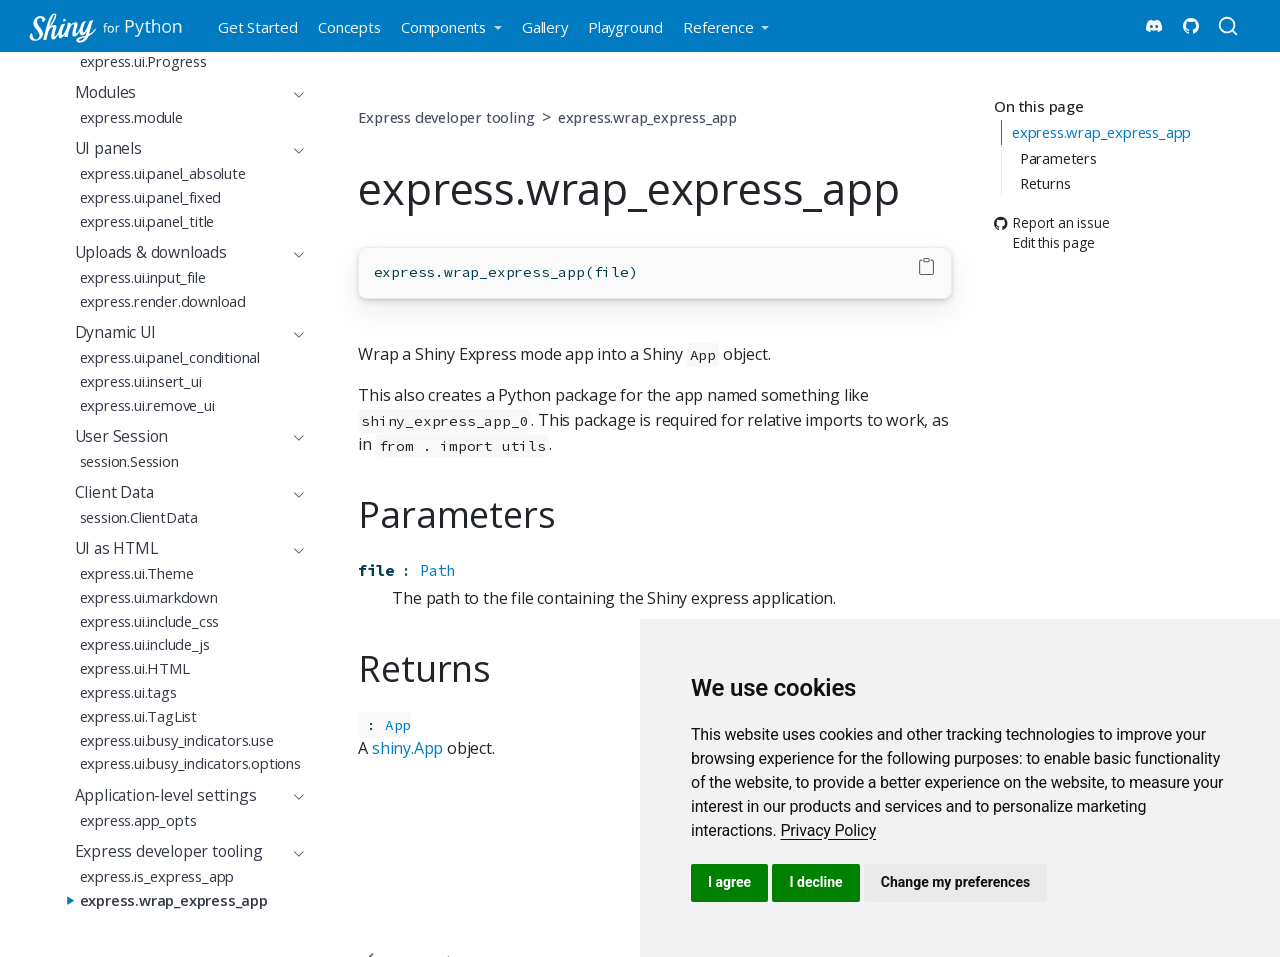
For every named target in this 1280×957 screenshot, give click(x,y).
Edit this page (1044, 243)
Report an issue (1051, 222)
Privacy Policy (828, 830)
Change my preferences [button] (955, 882)
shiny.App (407, 748)
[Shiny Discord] (1153, 26)
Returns (1045, 183)
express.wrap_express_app (1101, 132)
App (398, 725)
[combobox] (1231, 26)
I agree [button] (729, 882)
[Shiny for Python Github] (1190, 26)
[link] (828, 830)
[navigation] (179, 93)
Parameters (1058, 158)
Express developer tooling (446, 117)
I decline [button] (815, 882)
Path (437, 570)
